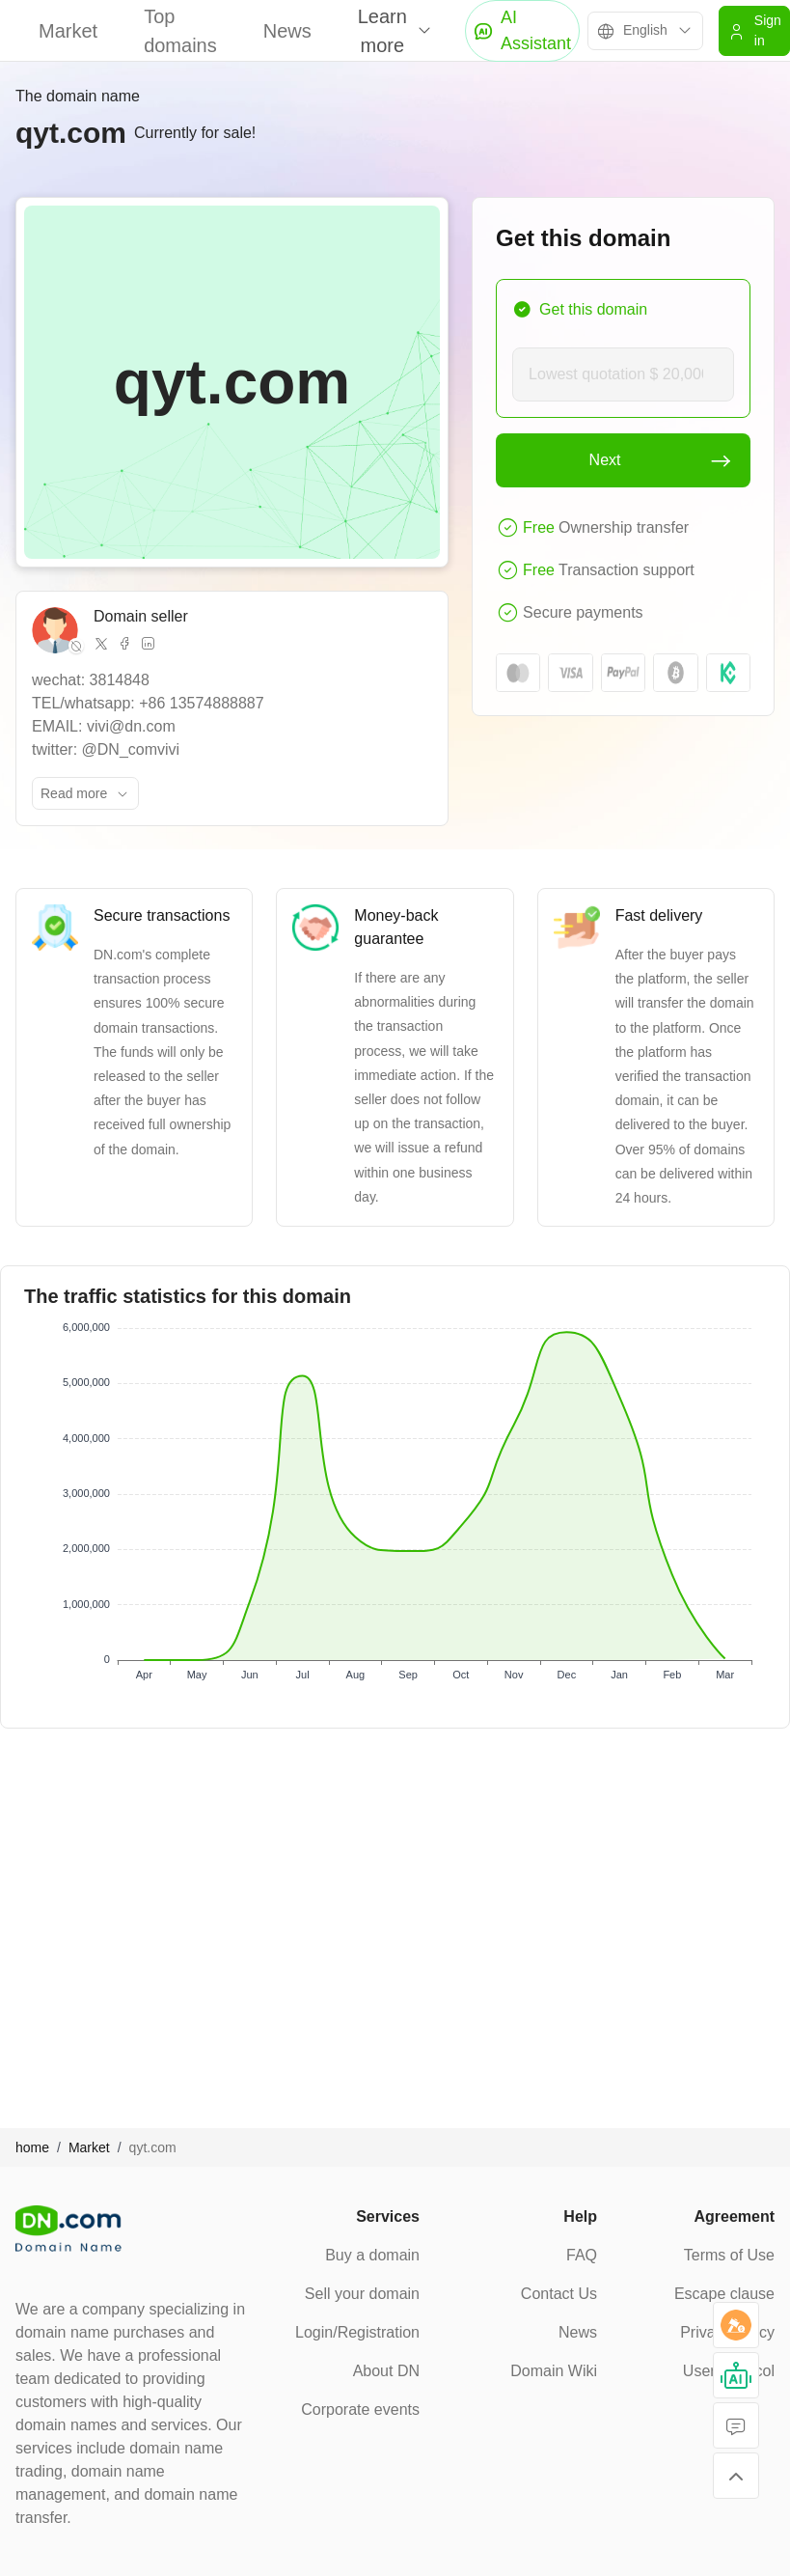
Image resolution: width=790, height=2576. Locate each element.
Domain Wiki (553, 2371)
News (287, 31)
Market (68, 31)
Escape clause (724, 2293)
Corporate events (360, 2409)
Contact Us (559, 2293)
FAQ (581, 2255)
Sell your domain (362, 2293)
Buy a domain (372, 2255)
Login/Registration (357, 2332)
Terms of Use (729, 2255)
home (32, 2147)
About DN (386, 2371)
